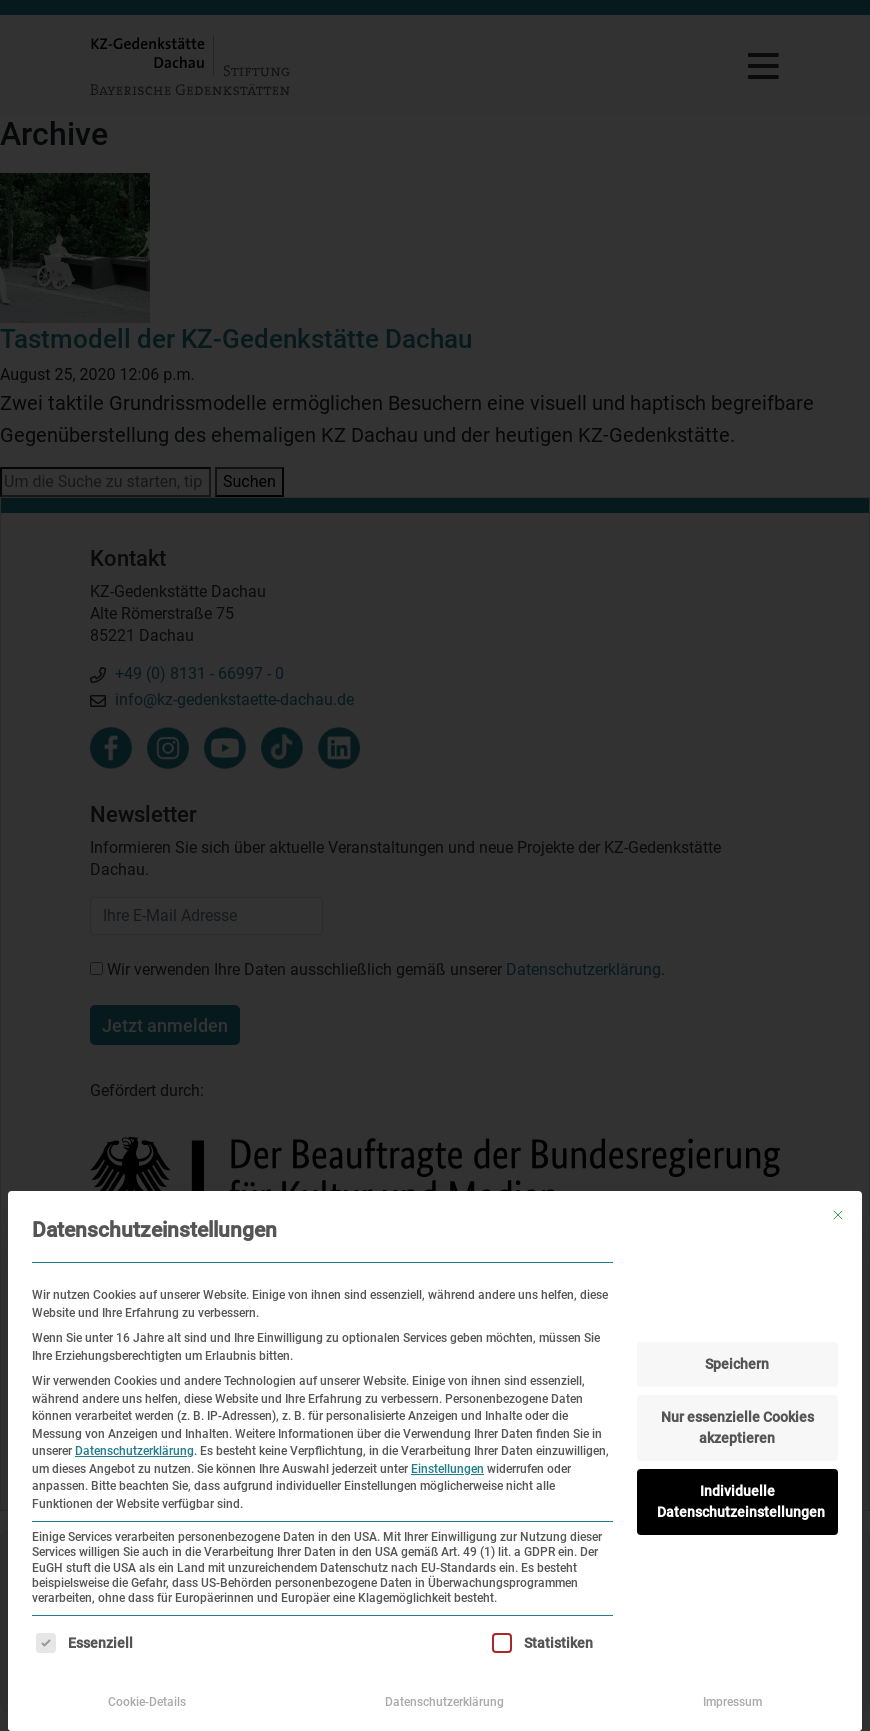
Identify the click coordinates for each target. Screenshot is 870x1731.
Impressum (732, 1702)
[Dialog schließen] (838, 1215)
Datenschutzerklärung (134, 1451)
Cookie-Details (147, 1702)
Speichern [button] (737, 1364)
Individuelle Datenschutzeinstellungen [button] (741, 1501)
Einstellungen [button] (447, 1469)
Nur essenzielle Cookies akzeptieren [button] (737, 1427)
